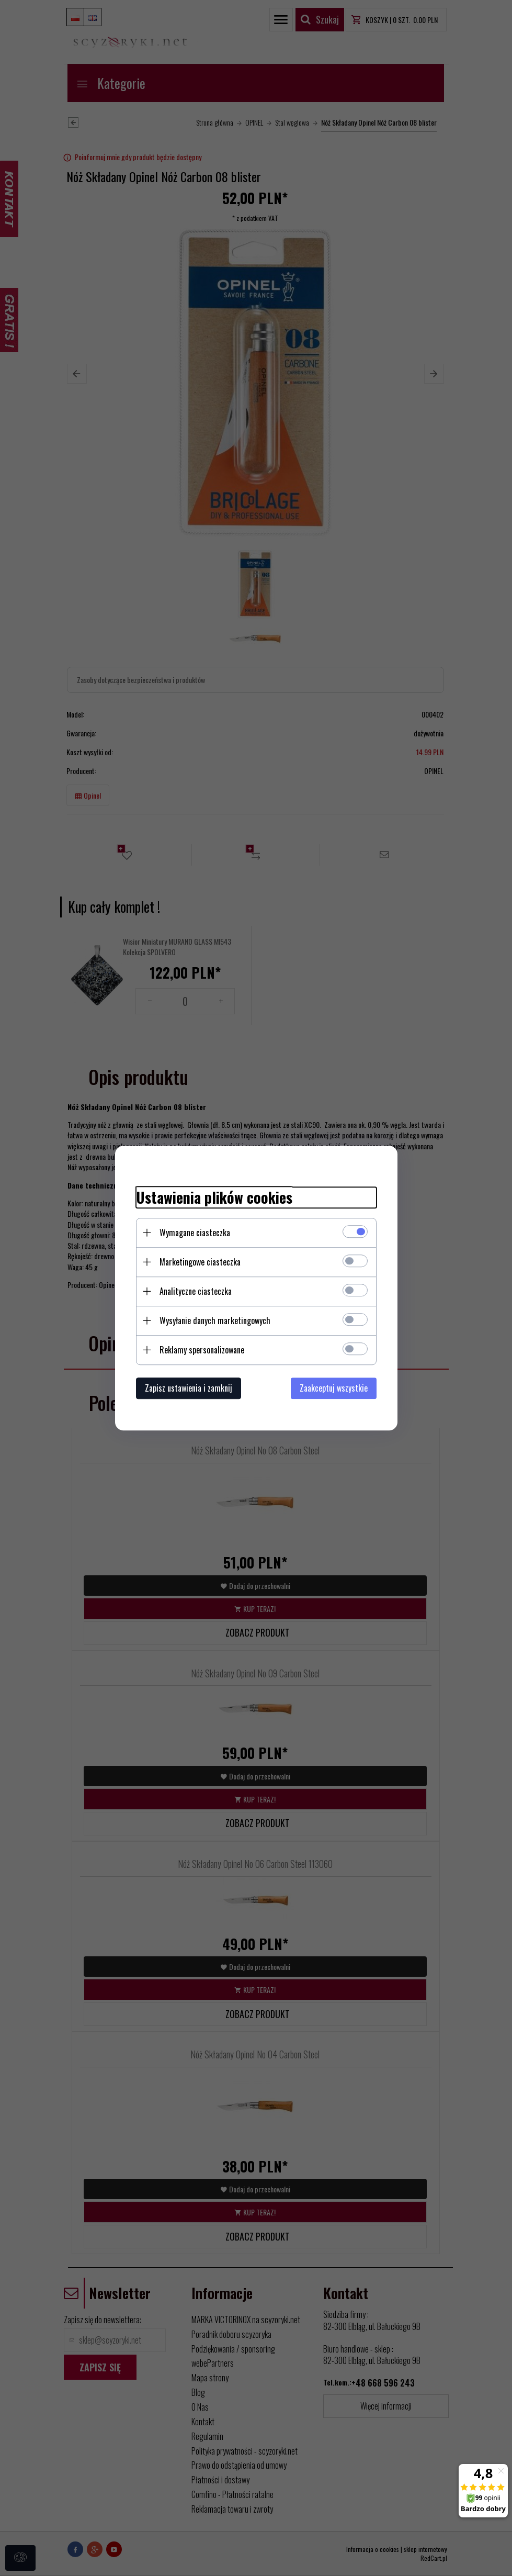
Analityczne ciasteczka (196, 1291)
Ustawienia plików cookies (214, 1197)
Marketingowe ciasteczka (200, 1262)
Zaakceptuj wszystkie (334, 1388)
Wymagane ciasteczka (195, 1232)
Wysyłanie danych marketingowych (215, 1320)
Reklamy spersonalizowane (202, 1349)
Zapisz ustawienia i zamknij (188, 1388)
